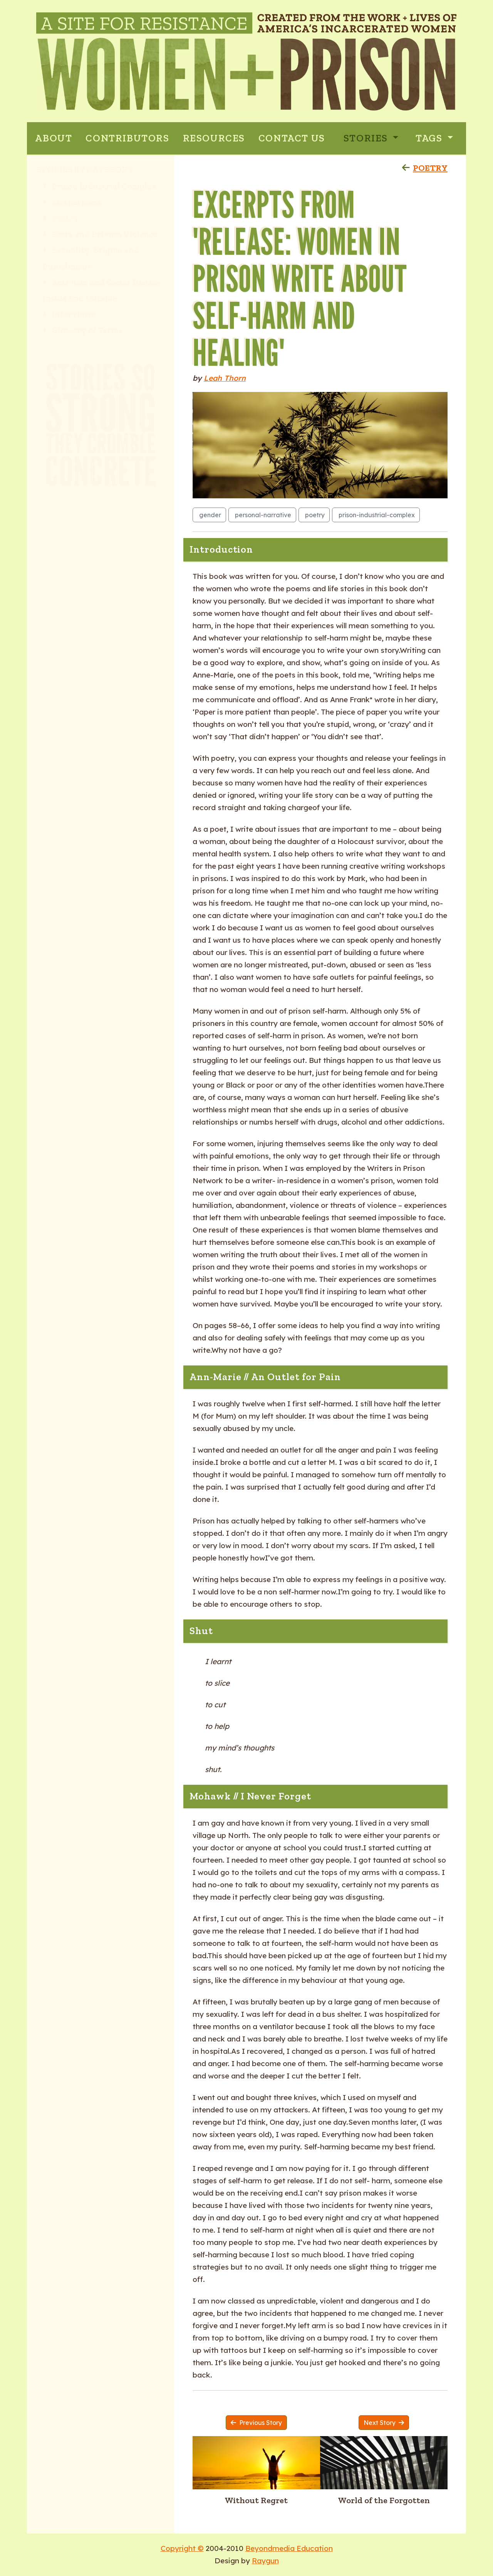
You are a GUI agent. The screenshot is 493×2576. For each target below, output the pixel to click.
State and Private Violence (100, 234)
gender (209, 515)
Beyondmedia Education (289, 2548)
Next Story (384, 2422)
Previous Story (256, 2422)
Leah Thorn (225, 378)
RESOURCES (214, 138)
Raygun (265, 2560)
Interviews (69, 314)
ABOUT (53, 138)
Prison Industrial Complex (99, 186)
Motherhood (71, 202)
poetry (314, 515)
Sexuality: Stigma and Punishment (90, 258)
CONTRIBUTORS (127, 138)
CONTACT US (291, 138)
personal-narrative (262, 515)
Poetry (60, 218)
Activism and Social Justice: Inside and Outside (102, 290)
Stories (367, 138)
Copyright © (182, 2548)
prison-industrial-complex (376, 515)
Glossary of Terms (82, 330)
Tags (430, 138)
